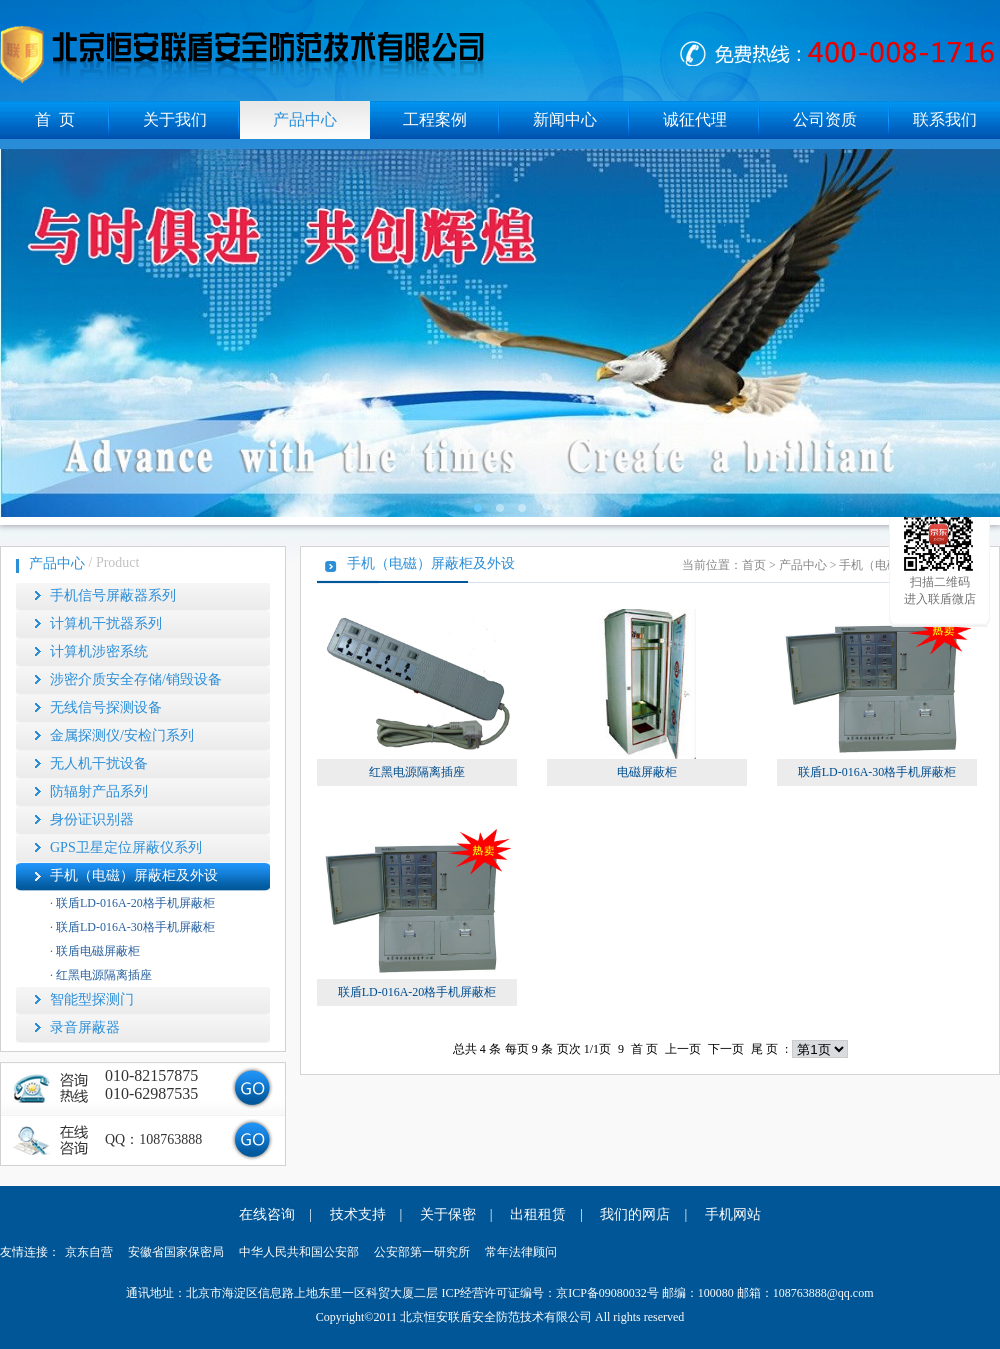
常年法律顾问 (521, 1252)
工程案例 (435, 119)
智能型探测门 (92, 999)
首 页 (55, 119)
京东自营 (89, 1252)
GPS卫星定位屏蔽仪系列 (126, 847)
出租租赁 (538, 1214)
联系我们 (945, 119)
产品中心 (305, 119)
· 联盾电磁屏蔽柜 (95, 951)
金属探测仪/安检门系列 (122, 735)
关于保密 (448, 1214)
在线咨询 (267, 1214)
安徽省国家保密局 (176, 1252)
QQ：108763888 (153, 1139)
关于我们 (175, 119)
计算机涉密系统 (99, 651)
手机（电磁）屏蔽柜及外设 (134, 875)
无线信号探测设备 (106, 707)
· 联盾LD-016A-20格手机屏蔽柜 (132, 903)
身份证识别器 (92, 819)
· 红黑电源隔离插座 (101, 975)
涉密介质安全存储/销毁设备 (136, 679)
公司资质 (825, 119)
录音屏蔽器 (85, 1027)
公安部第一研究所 (422, 1252)
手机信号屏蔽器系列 (113, 595)
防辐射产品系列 (99, 791)
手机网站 (733, 1214)
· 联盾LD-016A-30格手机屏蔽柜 (132, 927)
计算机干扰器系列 (106, 623)
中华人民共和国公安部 (299, 1252)
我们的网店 (635, 1214)
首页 (754, 565)
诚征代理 (695, 119)
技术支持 (358, 1214)
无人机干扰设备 (99, 763)
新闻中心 (565, 119)
